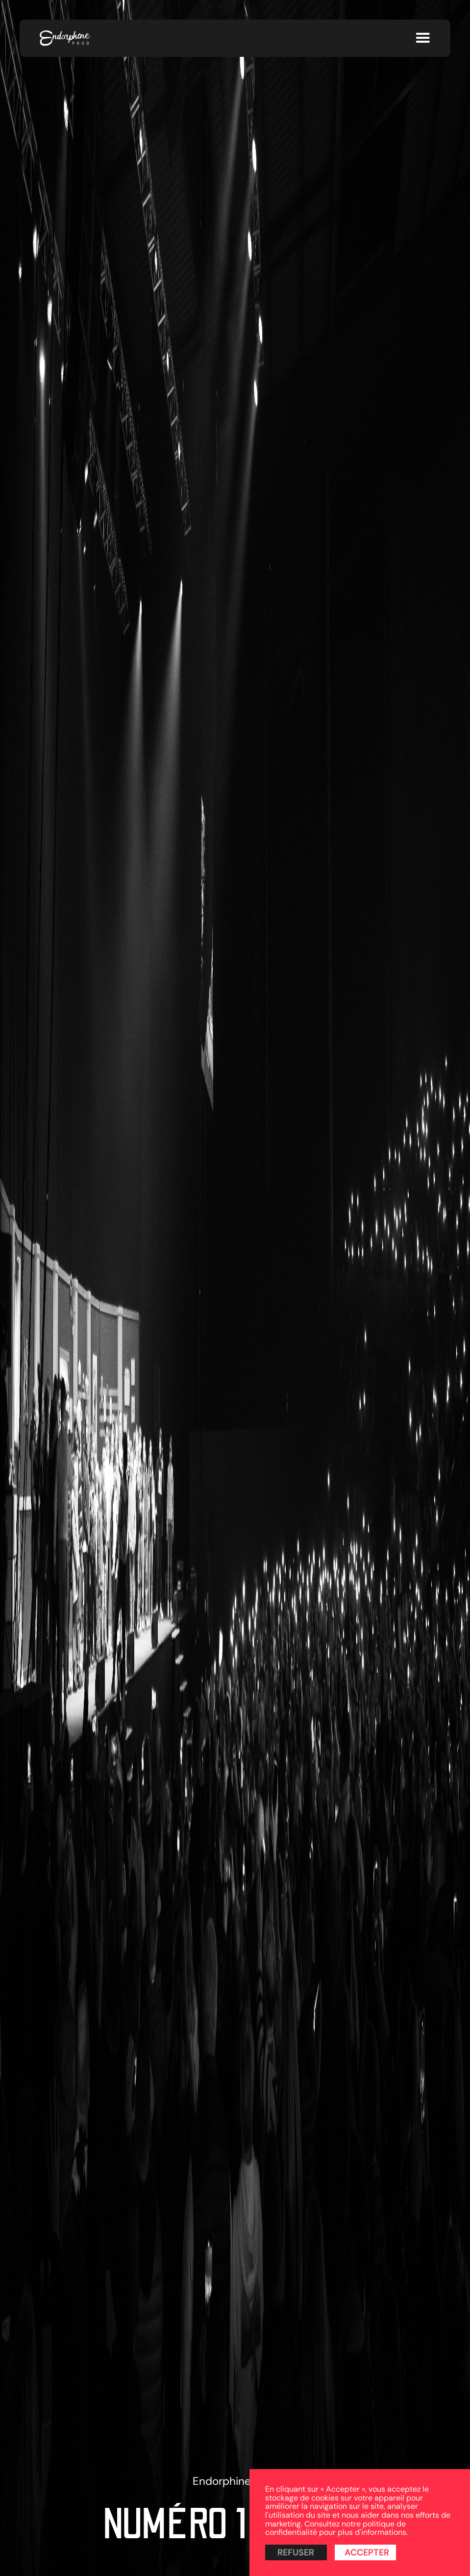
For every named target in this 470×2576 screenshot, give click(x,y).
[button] (423, 38)
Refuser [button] (295, 2552)
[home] (64, 38)
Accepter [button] (367, 2552)
